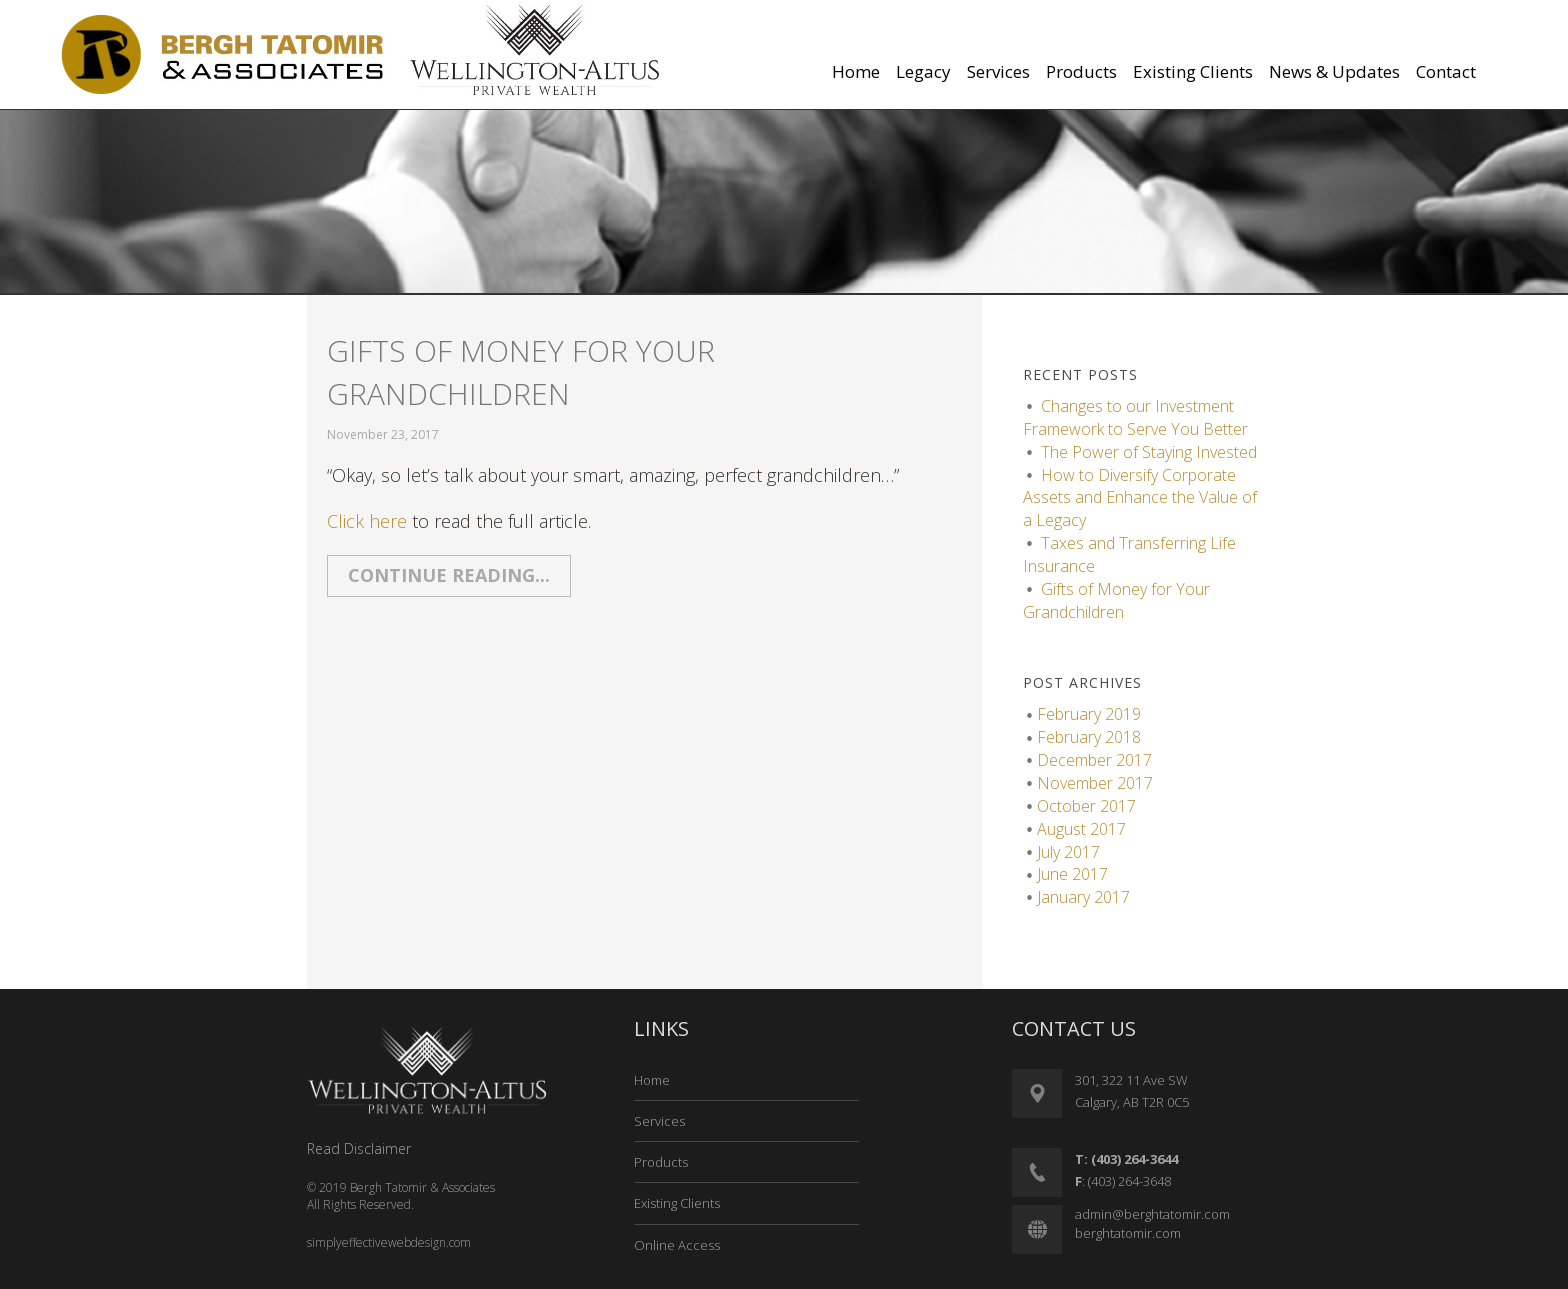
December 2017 (1094, 760)
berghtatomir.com (1128, 1233)
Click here (367, 521)
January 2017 (1083, 897)
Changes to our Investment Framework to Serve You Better (1135, 417)
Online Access (677, 1245)
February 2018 (1089, 737)
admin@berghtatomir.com (1152, 1214)
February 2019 (1089, 714)
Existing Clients (677, 1203)
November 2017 (1095, 783)
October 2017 (1086, 806)
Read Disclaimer (359, 1148)
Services (659, 1121)
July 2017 (1068, 852)
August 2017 (1081, 829)
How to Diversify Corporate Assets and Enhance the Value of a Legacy (1140, 498)
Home (652, 1080)
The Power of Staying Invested (1149, 452)
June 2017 (1072, 874)
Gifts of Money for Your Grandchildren (521, 372)
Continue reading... (449, 575)
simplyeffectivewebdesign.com (389, 1242)
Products (661, 1162)
